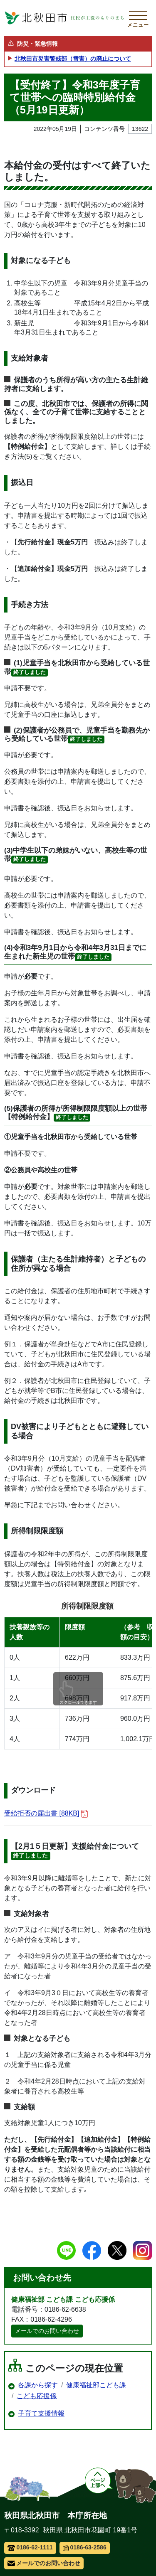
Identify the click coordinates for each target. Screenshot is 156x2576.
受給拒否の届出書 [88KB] (46, 1814)
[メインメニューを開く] (138, 17)
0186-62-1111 (30, 2547)
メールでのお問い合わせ (47, 2331)
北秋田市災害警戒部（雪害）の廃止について (73, 58)
